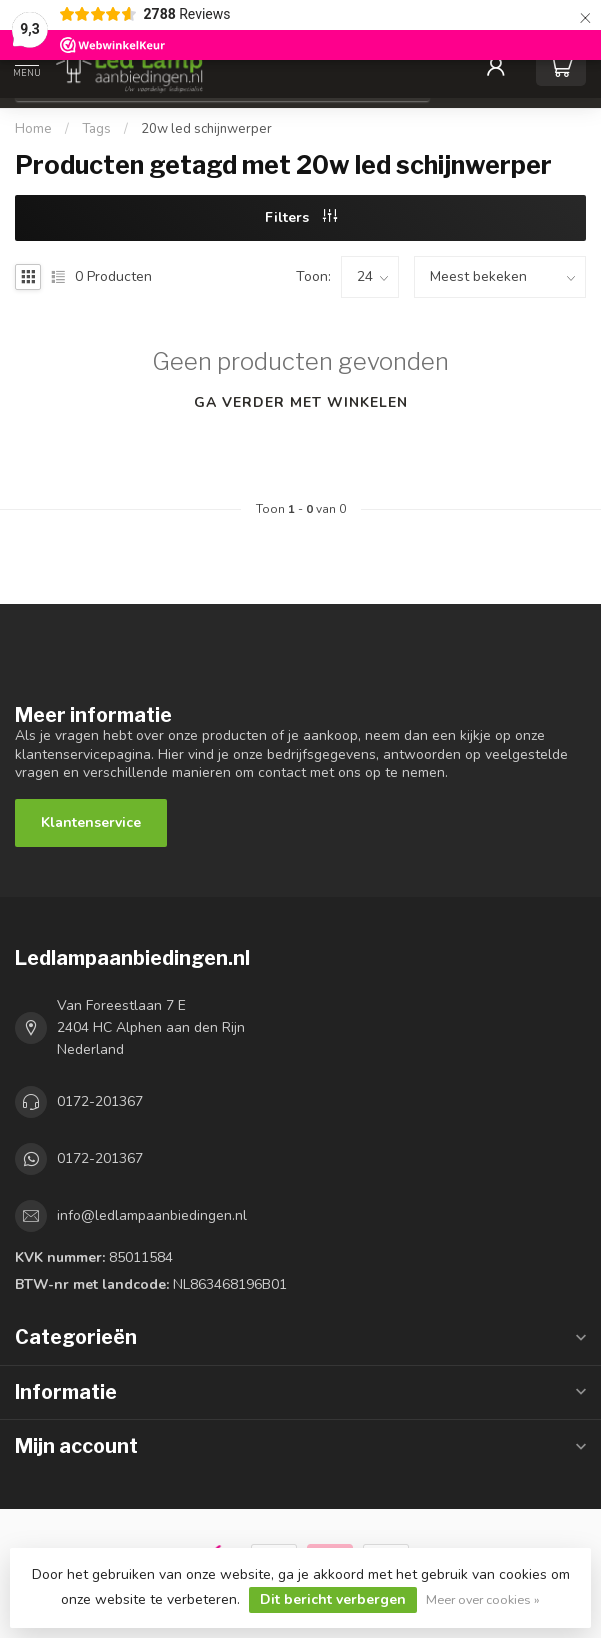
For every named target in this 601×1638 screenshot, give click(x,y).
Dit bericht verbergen (333, 1599)
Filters (301, 217)
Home (33, 129)
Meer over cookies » (483, 1599)
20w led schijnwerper (206, 129)
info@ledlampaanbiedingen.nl (152, 1215)
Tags (96, 129)
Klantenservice (91, 822)
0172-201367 (100, 1101)
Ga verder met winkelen (301, 402)
